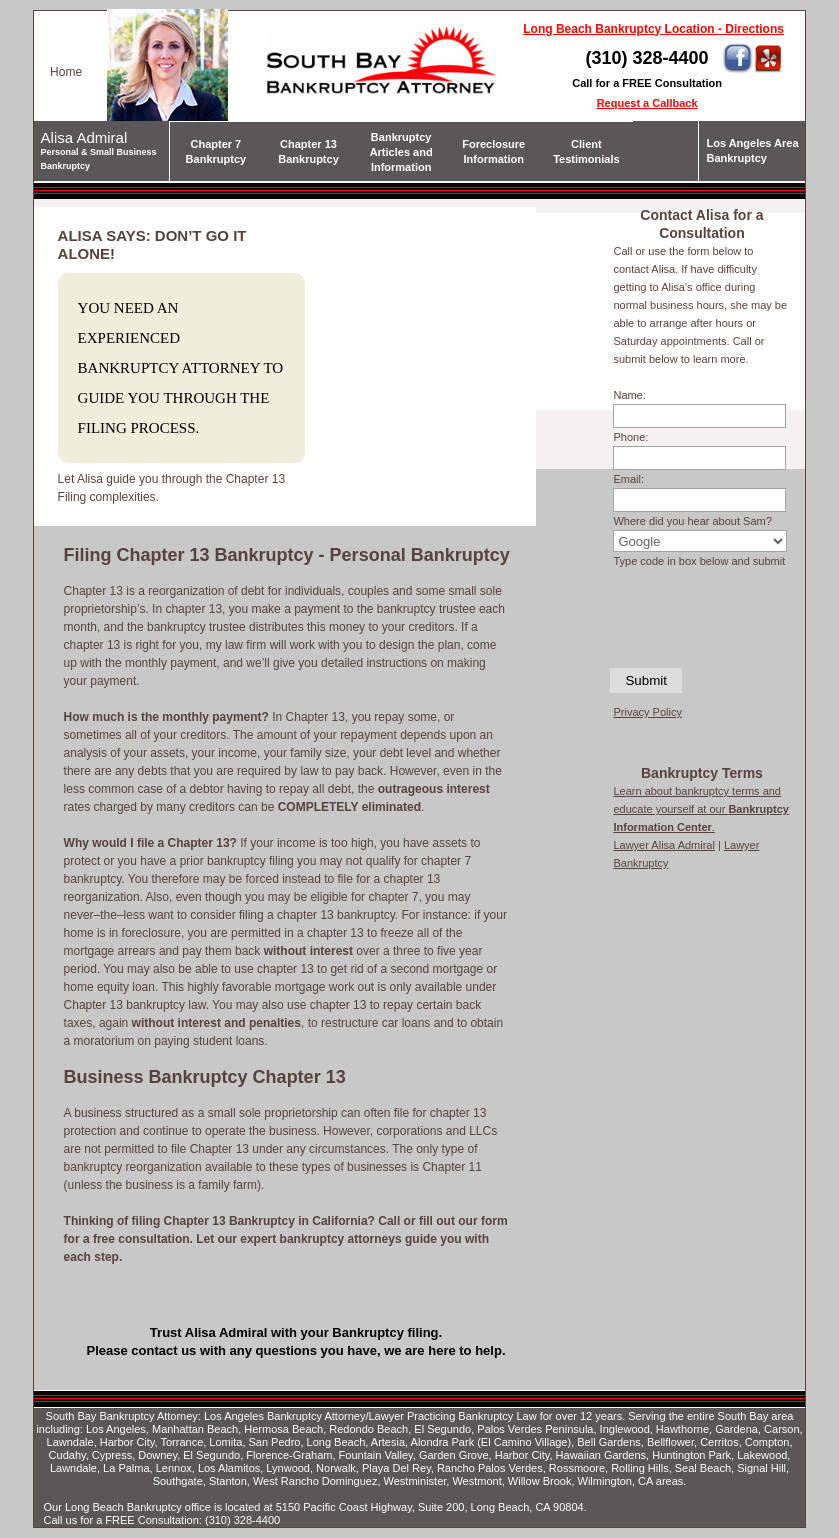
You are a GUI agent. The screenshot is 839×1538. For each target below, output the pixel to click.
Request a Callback (647, 103)
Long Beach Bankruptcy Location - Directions (653, 29)
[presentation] (701, 616)
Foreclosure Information (493, 151)
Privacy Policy (647, 712)
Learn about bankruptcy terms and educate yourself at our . (701, 809)
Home (66, 72)
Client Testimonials (586, 151)
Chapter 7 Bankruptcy (216, 151)
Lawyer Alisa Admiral (664, 845)
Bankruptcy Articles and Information (401, 152)
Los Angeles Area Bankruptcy (752, 150)
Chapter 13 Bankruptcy (308, 151)
